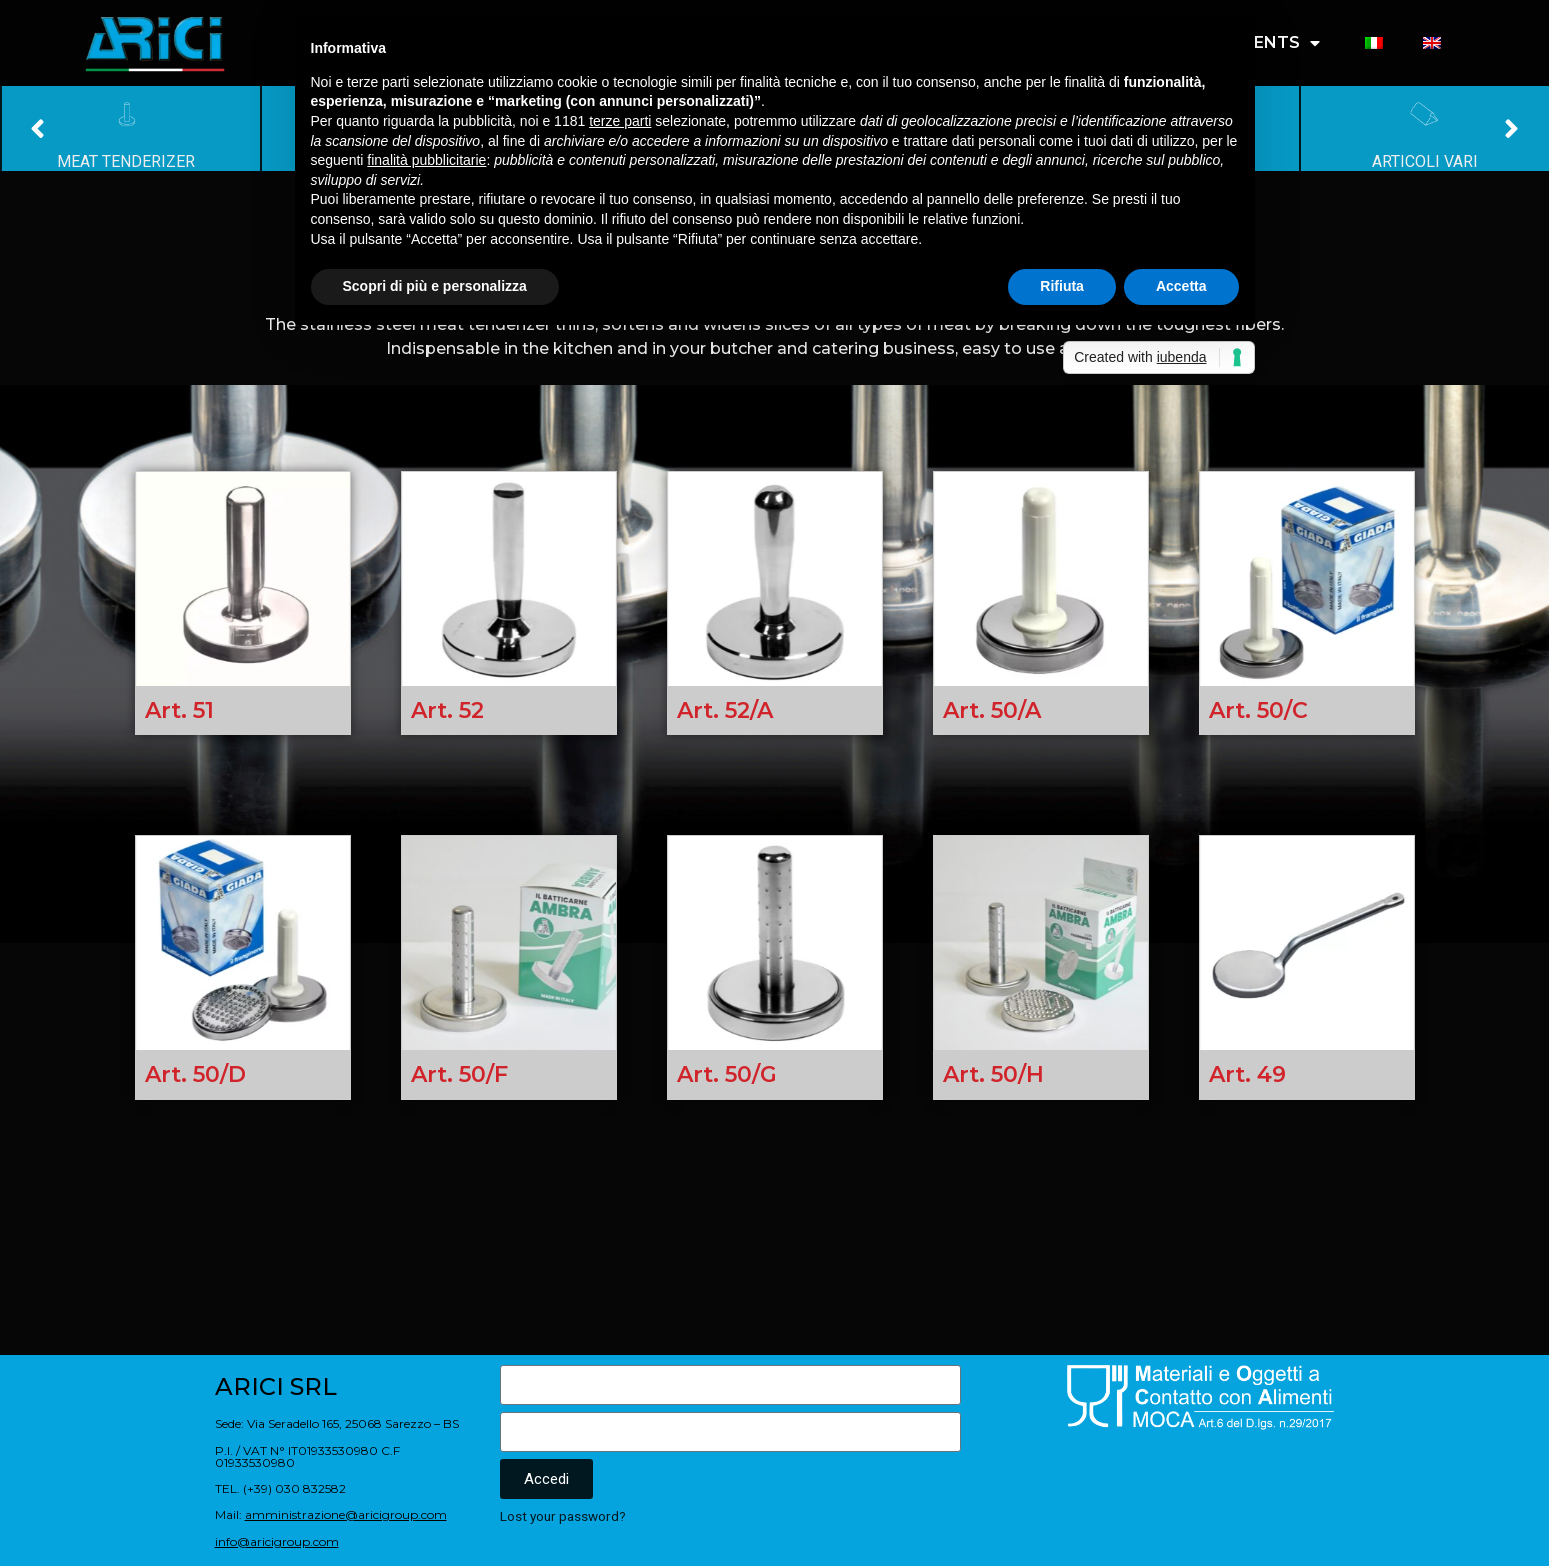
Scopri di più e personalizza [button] (435, 286)
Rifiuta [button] (1062, 286)
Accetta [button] (1181, 286)
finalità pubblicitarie (426, 160)
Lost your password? (563, 1516)
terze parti (620, 121)
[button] (37, 128)
